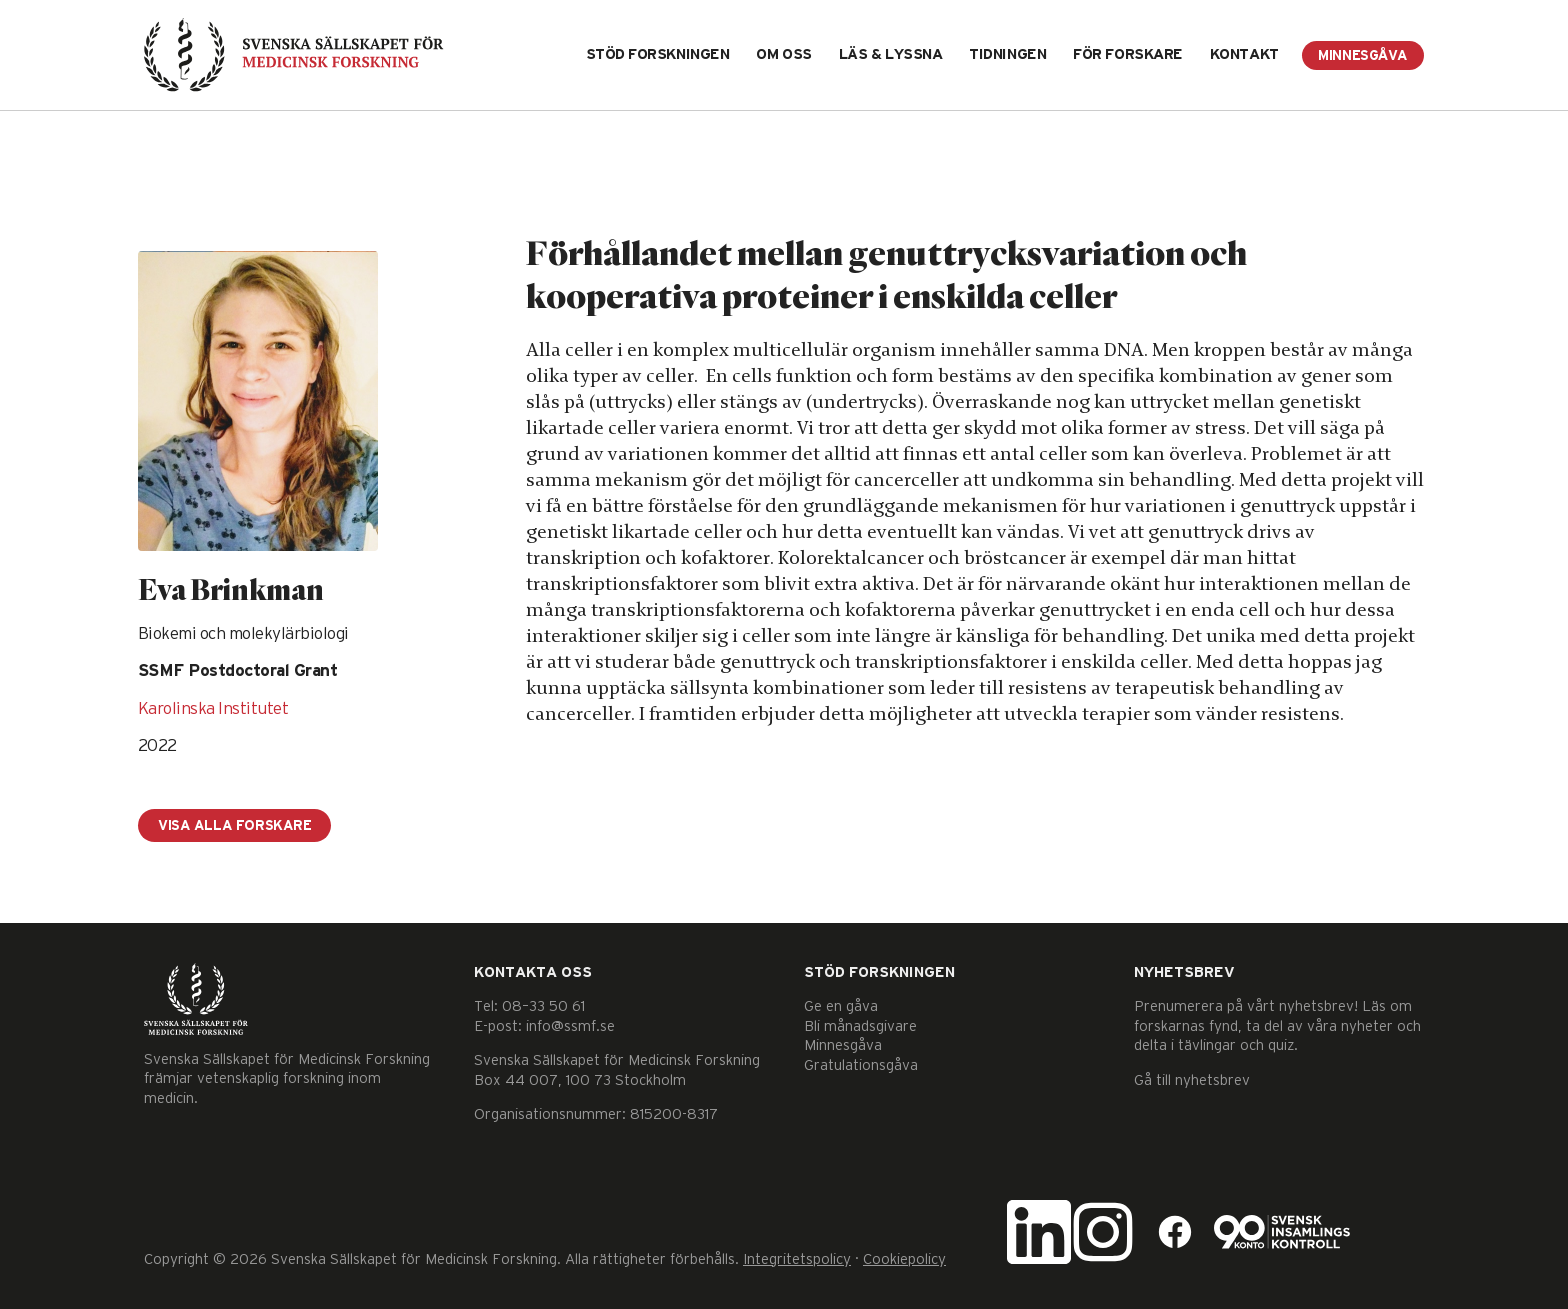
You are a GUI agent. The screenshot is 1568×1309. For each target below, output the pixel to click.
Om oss (783, 54)
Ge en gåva (841, 1006)
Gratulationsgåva (861, 1065)
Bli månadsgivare (860, 1026)
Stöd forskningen (658, 54)
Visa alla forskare (234, 826)
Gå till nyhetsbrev (1192, 1080)
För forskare (1128, 54)
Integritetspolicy (797, 1259)
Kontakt (1244, 54)
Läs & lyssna (891, 54)
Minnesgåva (1363, 56)
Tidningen (1007, 54)
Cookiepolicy (904, 1259)
